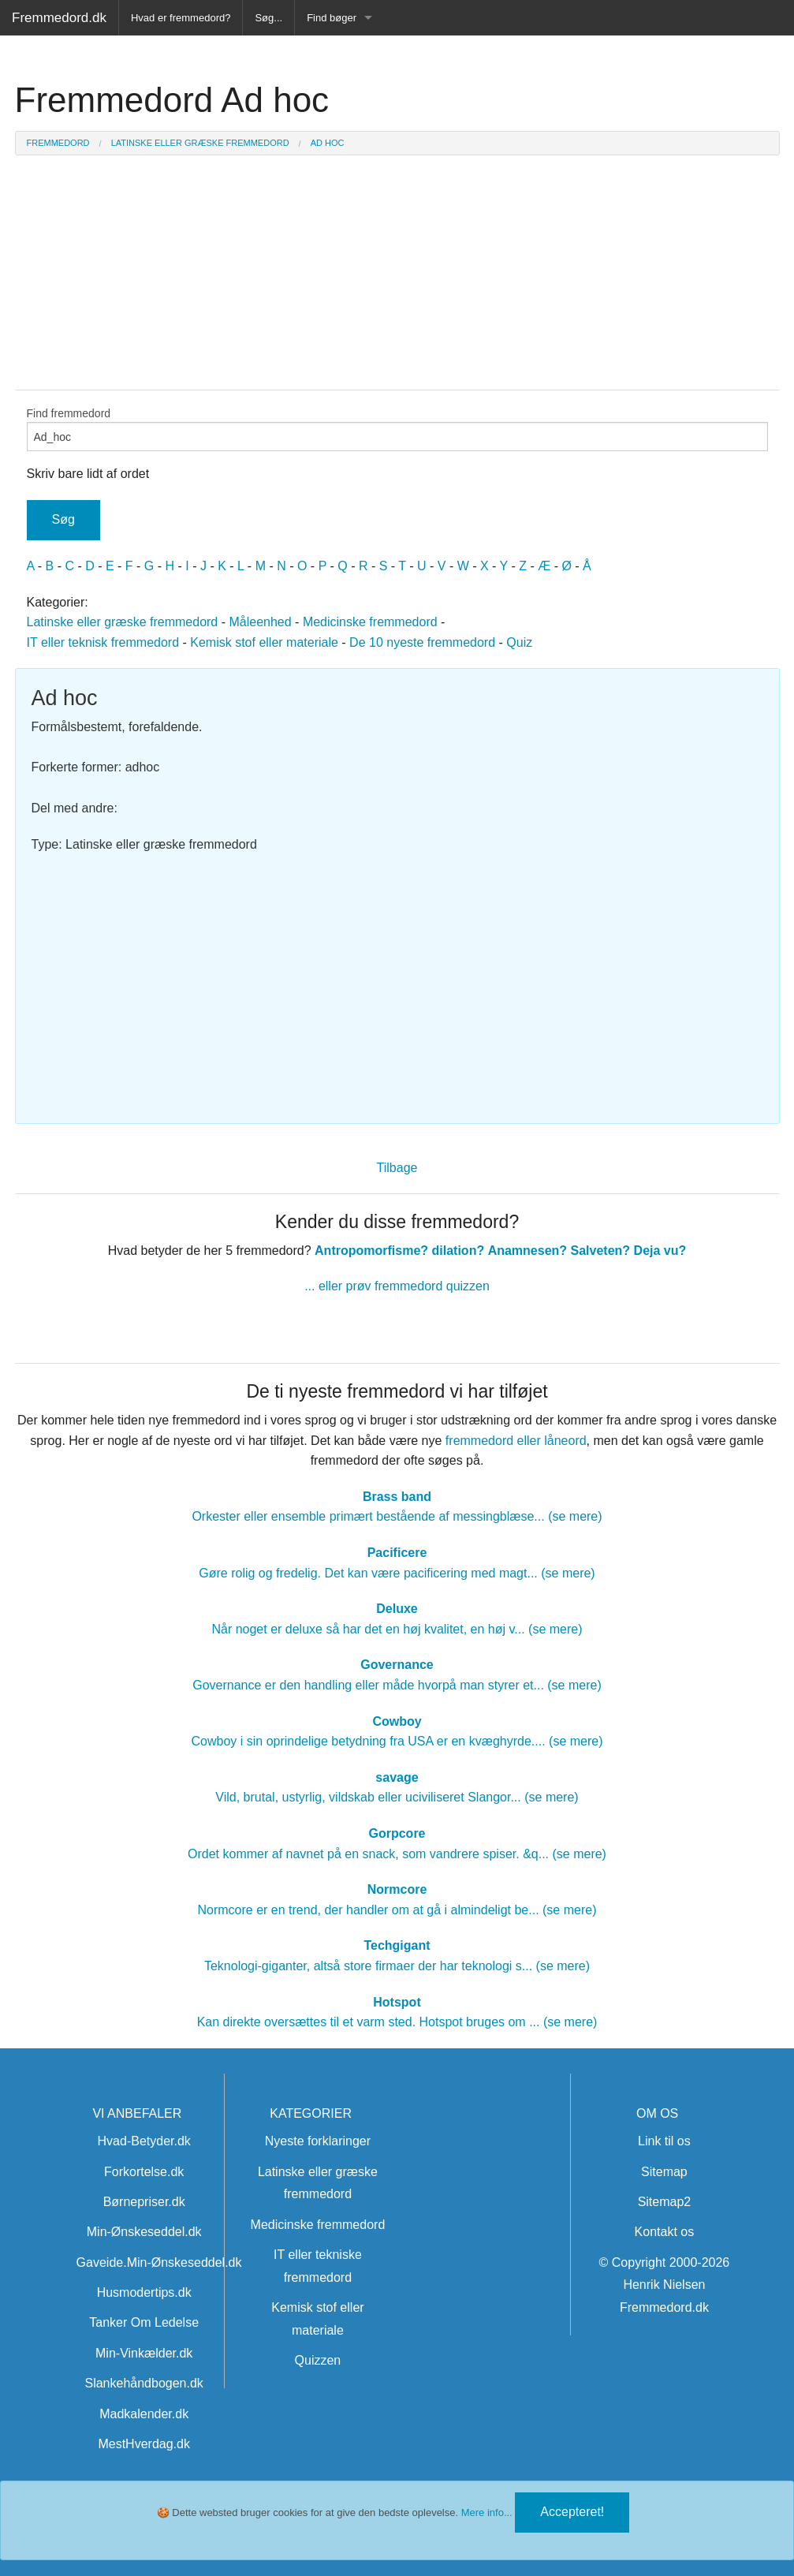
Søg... (268, 18)
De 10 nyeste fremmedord (422, 642)
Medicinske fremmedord (370, 622)
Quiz (519, 642)
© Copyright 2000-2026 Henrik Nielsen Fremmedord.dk (664, 2285)
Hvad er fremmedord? (180, 18)
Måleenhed (260, 622)
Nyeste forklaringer (318, 2141)
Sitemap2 (664, 2201)
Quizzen (318, 2360)
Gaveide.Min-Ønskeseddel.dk (159, 2262)
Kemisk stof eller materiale (264, 642)
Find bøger (331, 18)
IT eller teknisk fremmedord (103, 642)
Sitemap (664, 2171)
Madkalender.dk (143, 2414)
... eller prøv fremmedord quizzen (397, 1286)
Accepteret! (572, 2511)
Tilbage (397, 1167)
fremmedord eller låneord (516, 1440)
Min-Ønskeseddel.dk (144, 2231)
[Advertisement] (397, 981)
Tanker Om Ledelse (144, 2322)
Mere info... (487, 2512)
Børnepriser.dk (144, 2201)
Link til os (664, 2141)
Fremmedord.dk (59, 17)
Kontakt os (665, 2231)
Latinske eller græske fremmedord (122, 622)
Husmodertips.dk (144, 2292)
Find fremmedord (397, 429)
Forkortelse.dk (144, 2171)
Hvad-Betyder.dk (144, 2141)
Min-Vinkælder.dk (143, 2353)
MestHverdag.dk (144, 2444)
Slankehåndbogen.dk (143, 2383)
